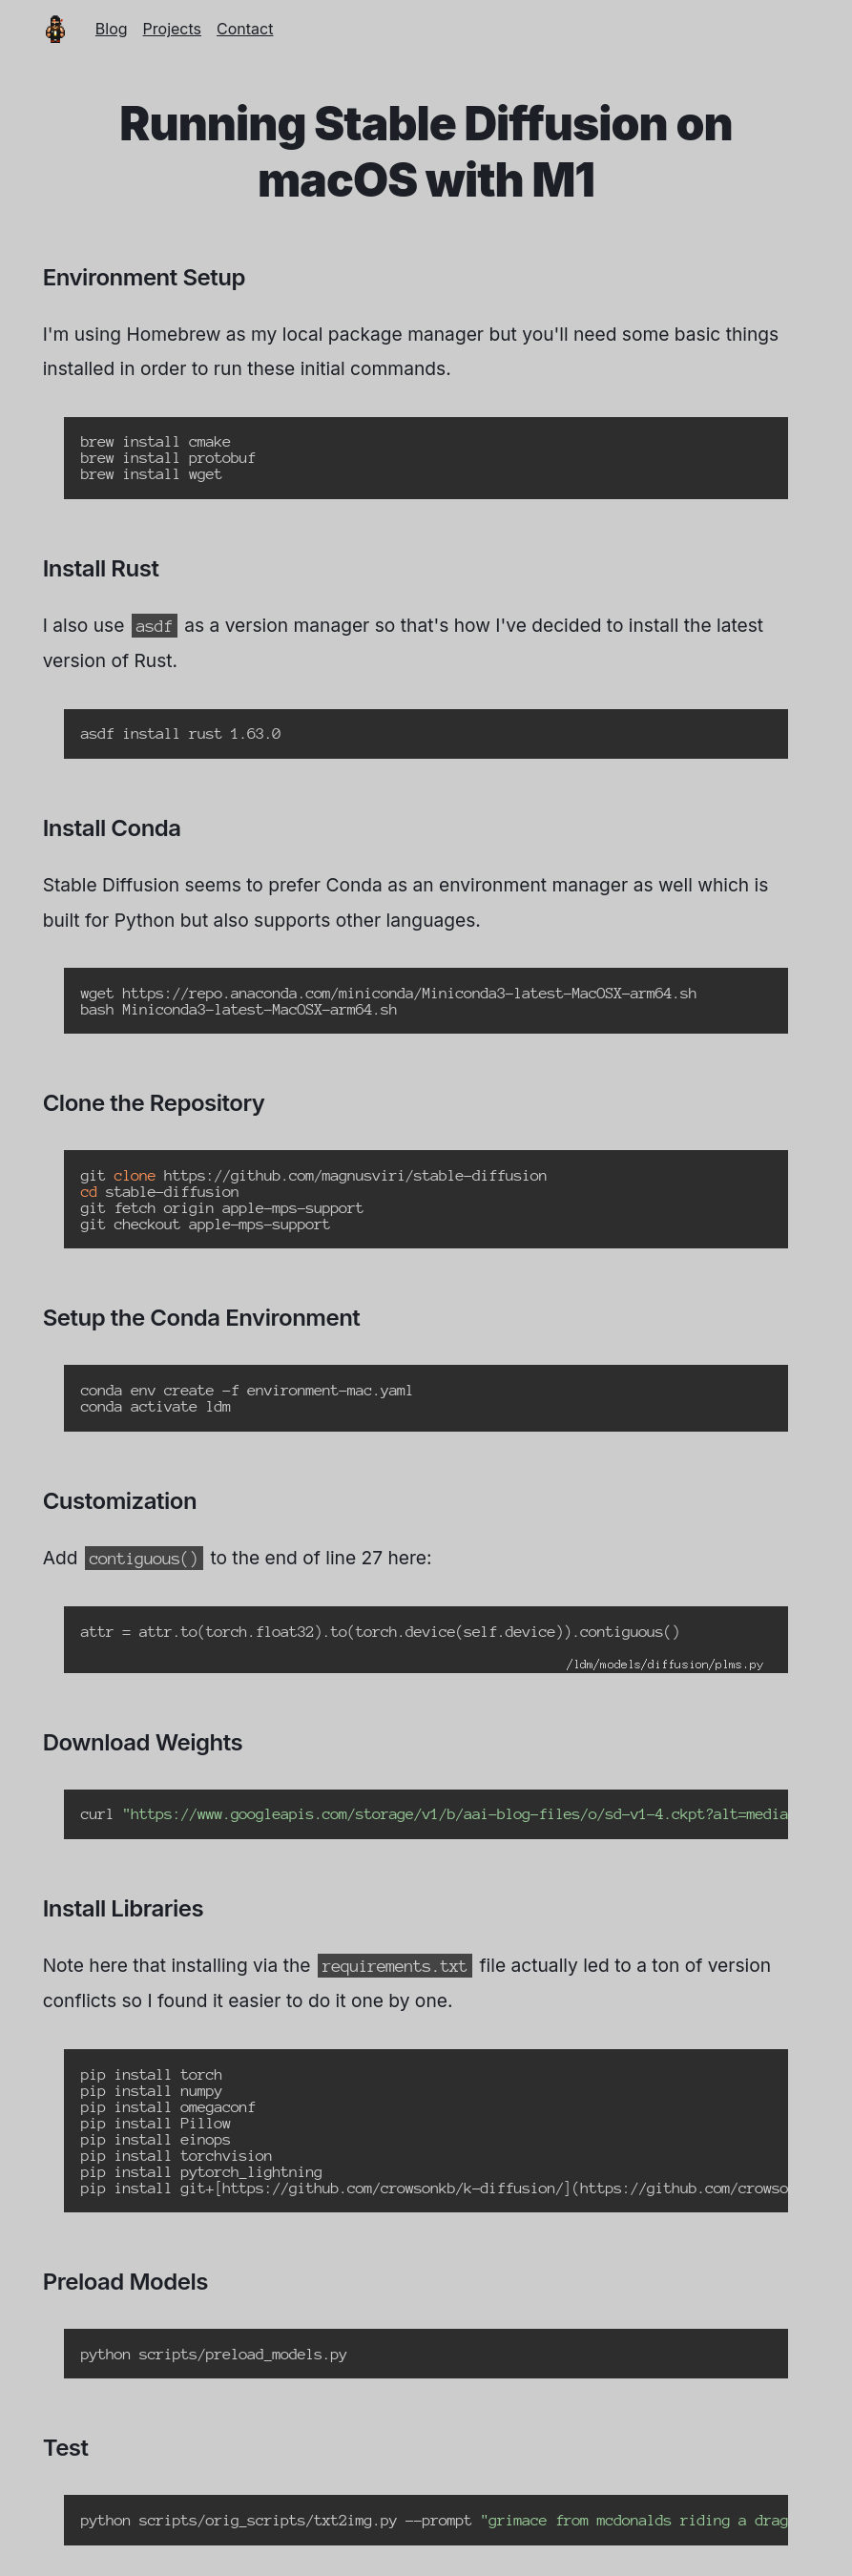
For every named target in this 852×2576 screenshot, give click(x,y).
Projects (172, 28)
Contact (245, 28)
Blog (111, 28)
